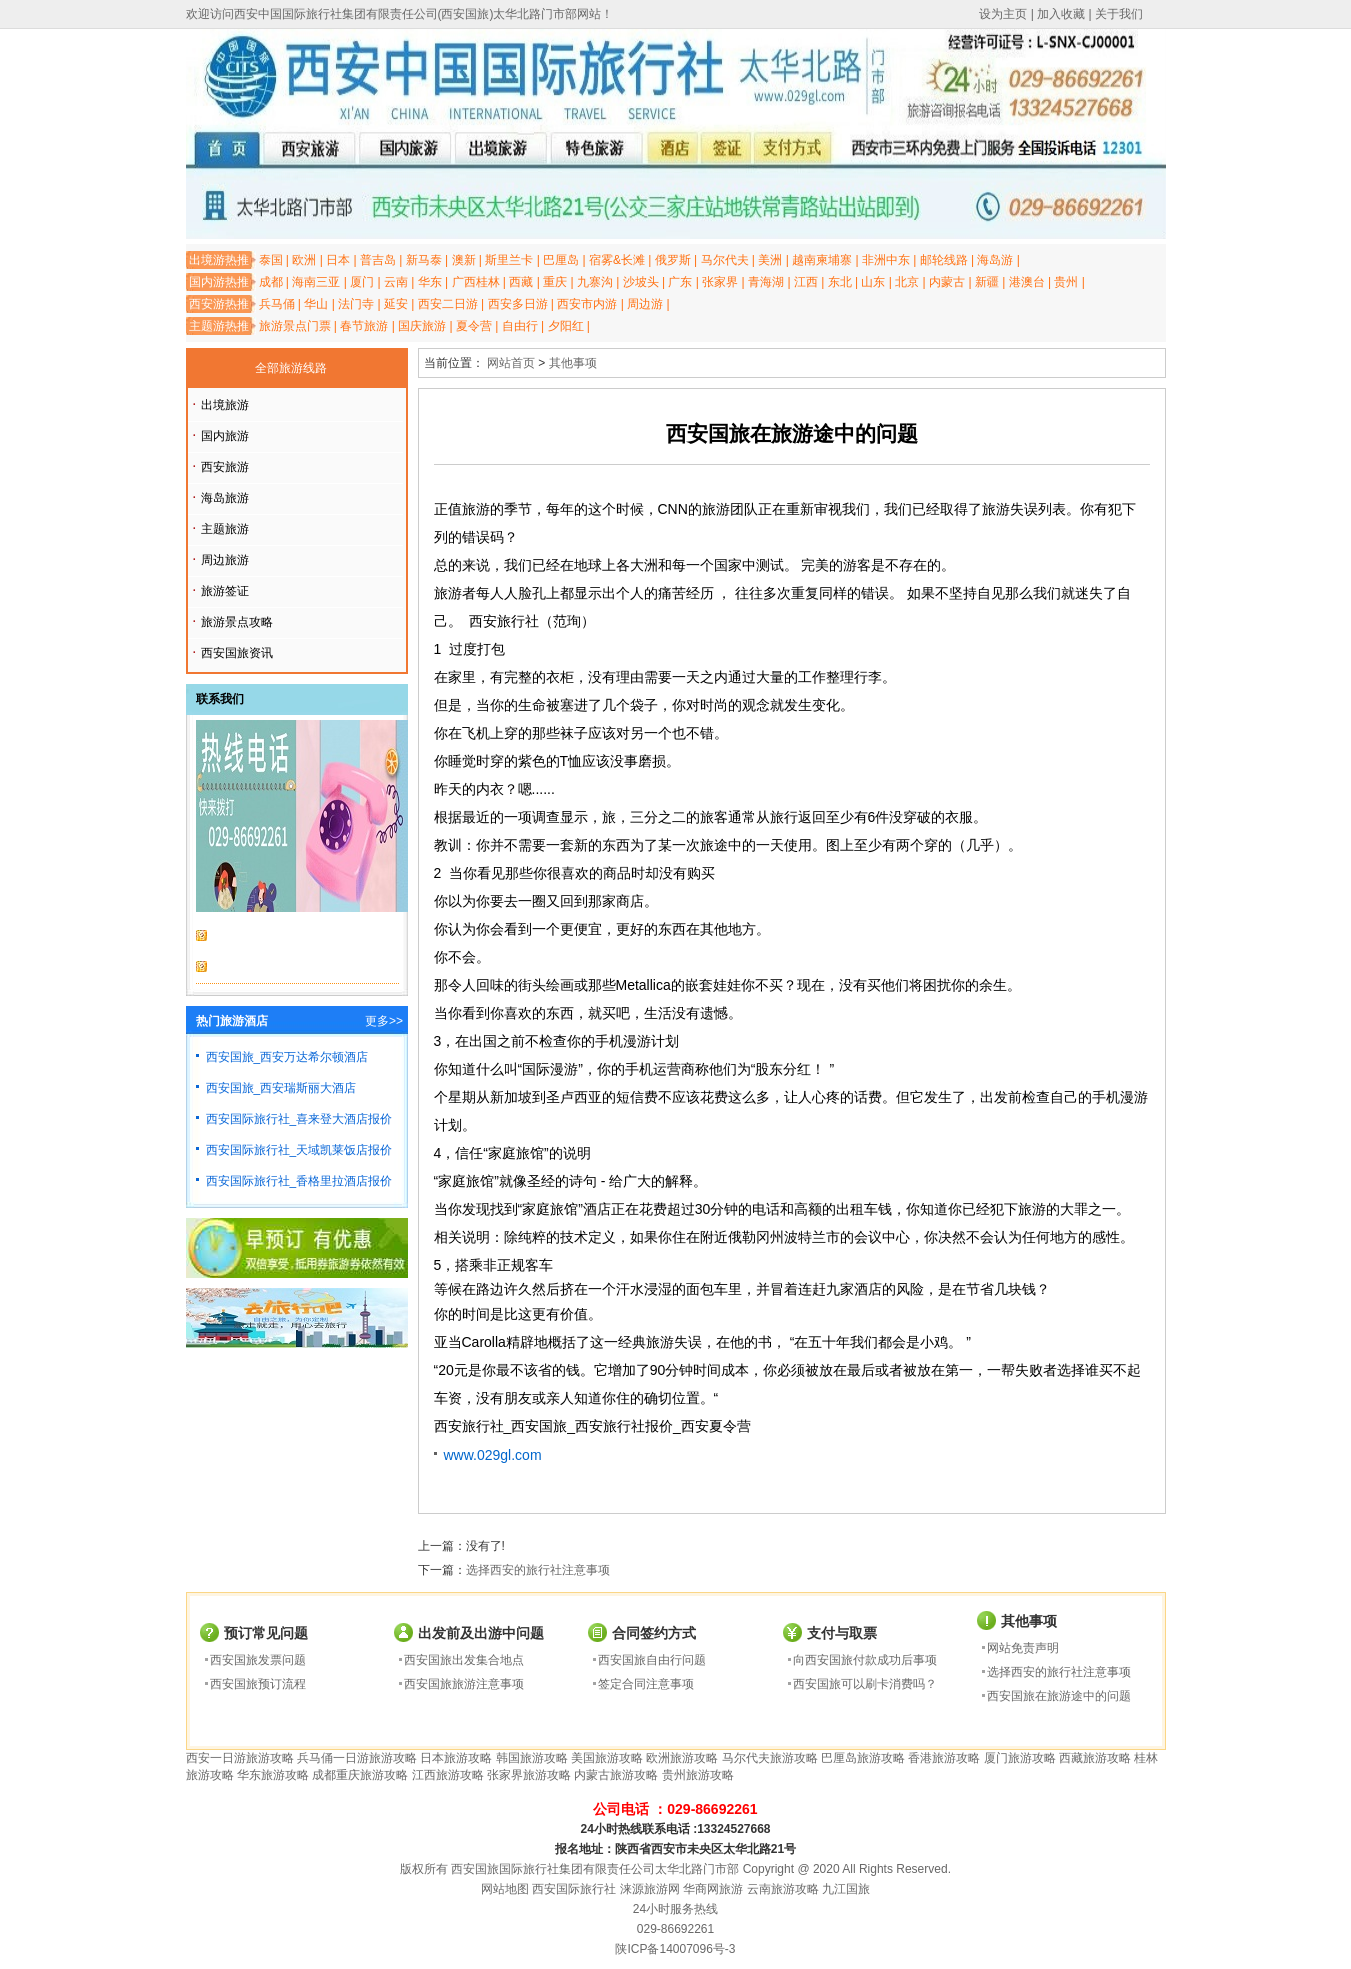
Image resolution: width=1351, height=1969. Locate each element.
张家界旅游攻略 (529, 1775)
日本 (338, 260)
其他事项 (573, 363)
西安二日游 (448, 304)
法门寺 (356, 304)
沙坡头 (641, 282)
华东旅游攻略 (273, 1775)
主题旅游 (225, 529)
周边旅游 (225, 560)
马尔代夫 (725, 260)
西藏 (521, 282)
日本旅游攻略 (456, 1758)
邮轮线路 (944, 260)
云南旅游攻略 (783, 1889)
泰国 (271, 260)
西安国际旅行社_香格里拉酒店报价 (299, 1181)
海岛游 (995, 260)
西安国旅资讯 (237, 653)
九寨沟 (595, 282)
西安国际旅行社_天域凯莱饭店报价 (299, 1150)
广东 (680, 282)
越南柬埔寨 (822, 260)
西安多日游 (518, 304)
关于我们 (1119, 14)
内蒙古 (947, 282)
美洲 (770, 260)
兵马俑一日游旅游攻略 (357, 1758)
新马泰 (424, 260)
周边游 (645, 304)
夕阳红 (566, 326)
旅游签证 (225, 591)
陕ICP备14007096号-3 (675, 1949)
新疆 (987, 282)
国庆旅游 (422, 326)
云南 (396, 282)
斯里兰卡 (509, 260)
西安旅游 (225, 467)
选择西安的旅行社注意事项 (538, 1570)
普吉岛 (378, 260)
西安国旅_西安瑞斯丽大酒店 (281, 1088)
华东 (430, 282)
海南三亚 (316, 282)
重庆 (555, 282)
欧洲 (304, 260)
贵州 (1066, 282)
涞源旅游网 (650, 1889)
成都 (271, 282)
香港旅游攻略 (944, 1758)
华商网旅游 (713, 1889)
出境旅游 (225, 405)
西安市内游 (587, 304)
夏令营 (474, 326)
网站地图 (505, 1889)
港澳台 (1027, 282)
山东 (873, 282)
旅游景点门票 (295, 326)
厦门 (362, 282)
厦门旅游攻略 (1020, 1758)
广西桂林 (476, 282)
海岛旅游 (225, 498)
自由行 (520, 326)
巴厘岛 (561, 260)
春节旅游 (364, 326)
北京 (907, 282)
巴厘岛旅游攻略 (863, 1758)
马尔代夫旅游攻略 (770, 1758)
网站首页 (511, 363)
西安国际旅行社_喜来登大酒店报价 (299, 1119)
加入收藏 (1061, 14)
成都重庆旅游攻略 (360, 1775)
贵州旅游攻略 (698, 1775)
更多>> (384, 1021)
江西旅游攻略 (448, 1775)
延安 (396, 304)
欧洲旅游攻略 (682, 1758)
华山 (316, 304)
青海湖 (766, 282)
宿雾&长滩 (617, 260)
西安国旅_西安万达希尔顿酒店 (287, 1057)
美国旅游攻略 (607, 1758)
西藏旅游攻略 (1095, 1758)
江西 (806, 282)
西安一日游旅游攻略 (240, 1758)
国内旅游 (225, 436)
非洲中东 (886, 260)
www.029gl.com (493, 1455)
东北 (840, 282)
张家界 (720, 282)
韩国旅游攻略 (532, 1758)
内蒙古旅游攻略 (616, 1775)
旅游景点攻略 (237, 622)
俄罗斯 (673, 260)
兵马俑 (277, 304)
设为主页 (1003, 14)
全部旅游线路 (291, 368)
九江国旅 (846, 1889)
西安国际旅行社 (574, 1889)
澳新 (464, 260)
